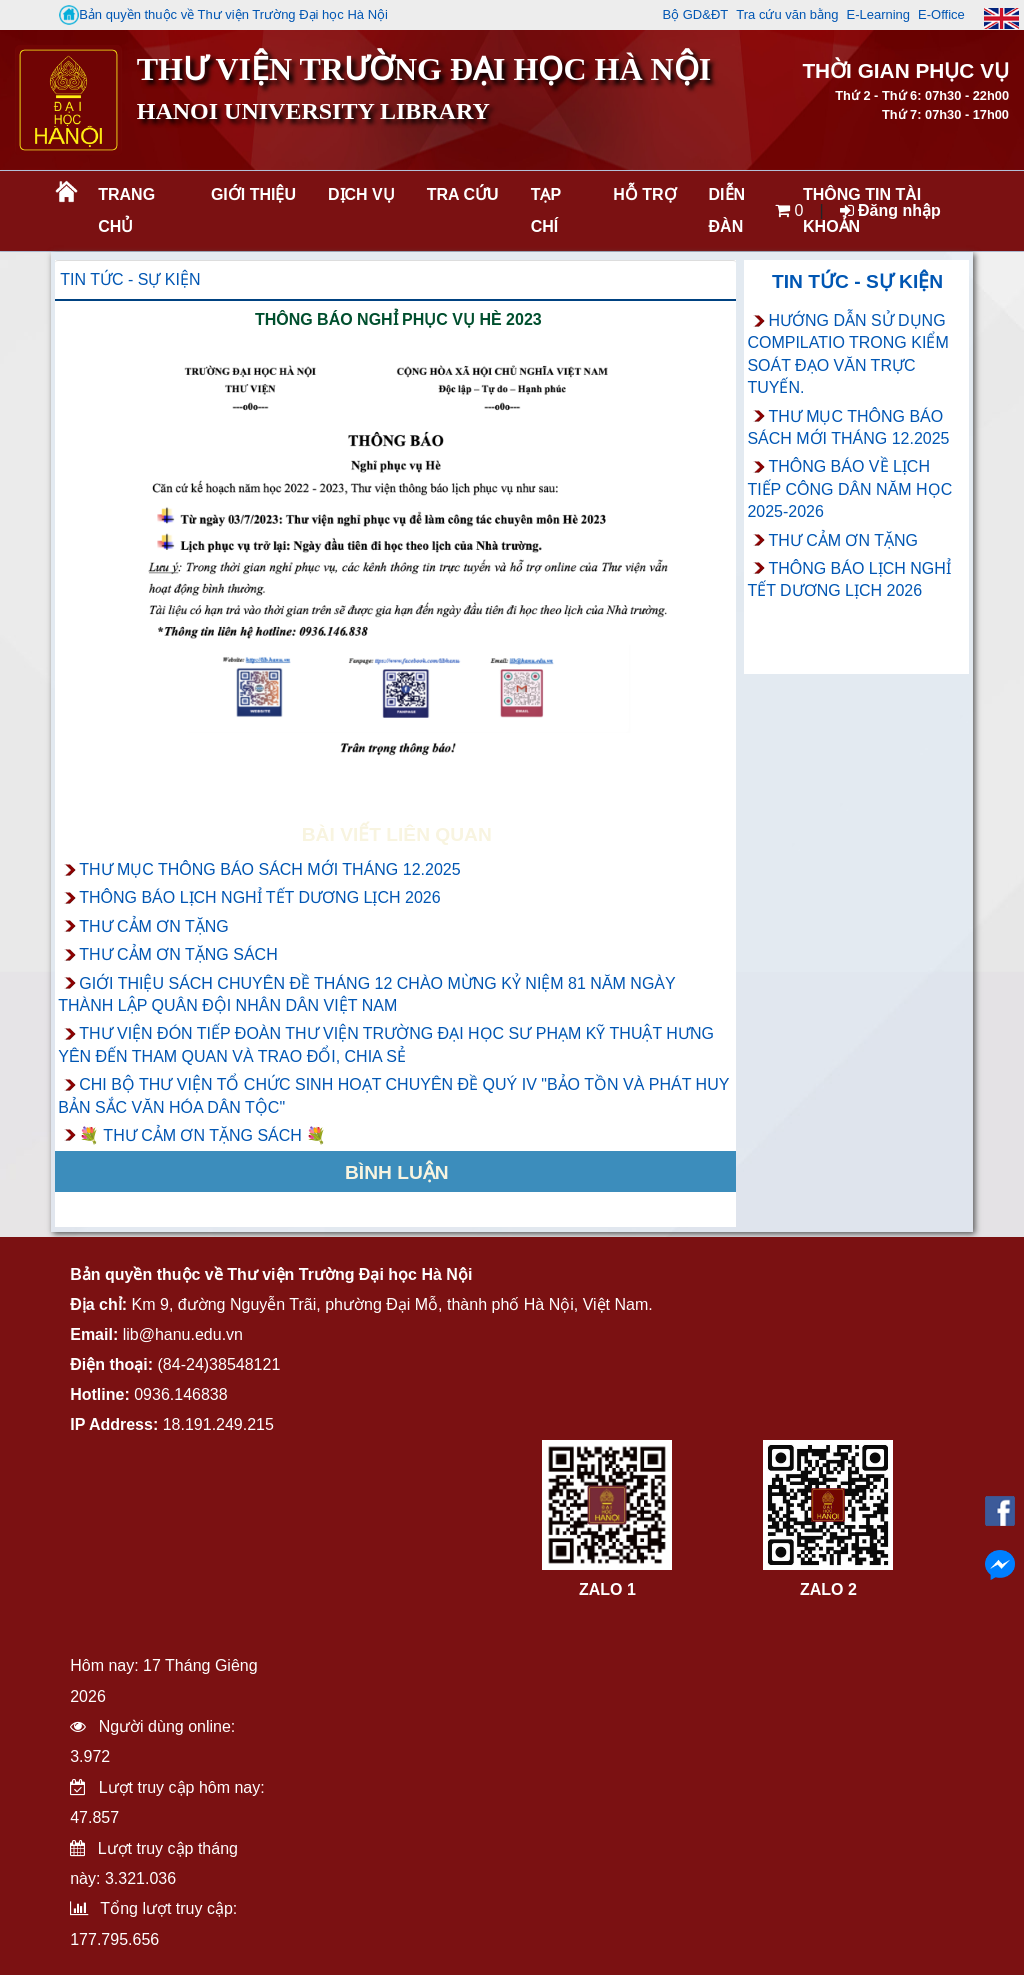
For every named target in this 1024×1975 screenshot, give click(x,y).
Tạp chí (546, 210)
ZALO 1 (607, 1589)
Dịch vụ (361, 194)
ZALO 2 (828, 1589)
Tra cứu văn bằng (787, 14)
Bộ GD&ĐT (695, 14)
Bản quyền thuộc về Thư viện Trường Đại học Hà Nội (223, 15)
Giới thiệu (253, 194)
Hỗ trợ (644, 194)
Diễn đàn (727, 210)
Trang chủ (126, 210)
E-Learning (878, 14)
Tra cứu (463, 194)
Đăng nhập (890, 210)
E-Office (941, 14)
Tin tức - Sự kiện (130, 279)
